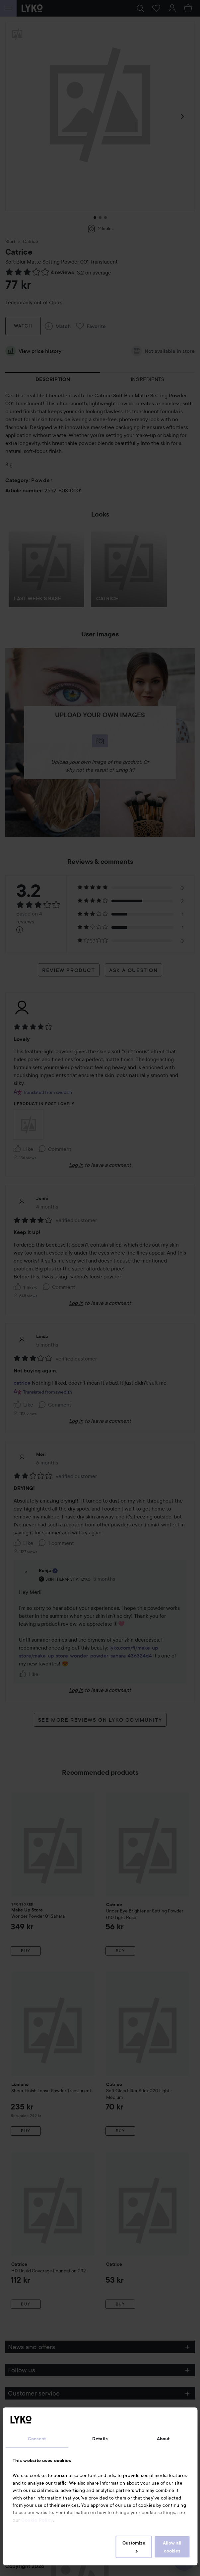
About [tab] (163, 2438)
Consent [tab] (37, 2438)
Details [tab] (100, 2438)
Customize (133, 2546)
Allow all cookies (172, 2546)
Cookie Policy (37, 2520)
